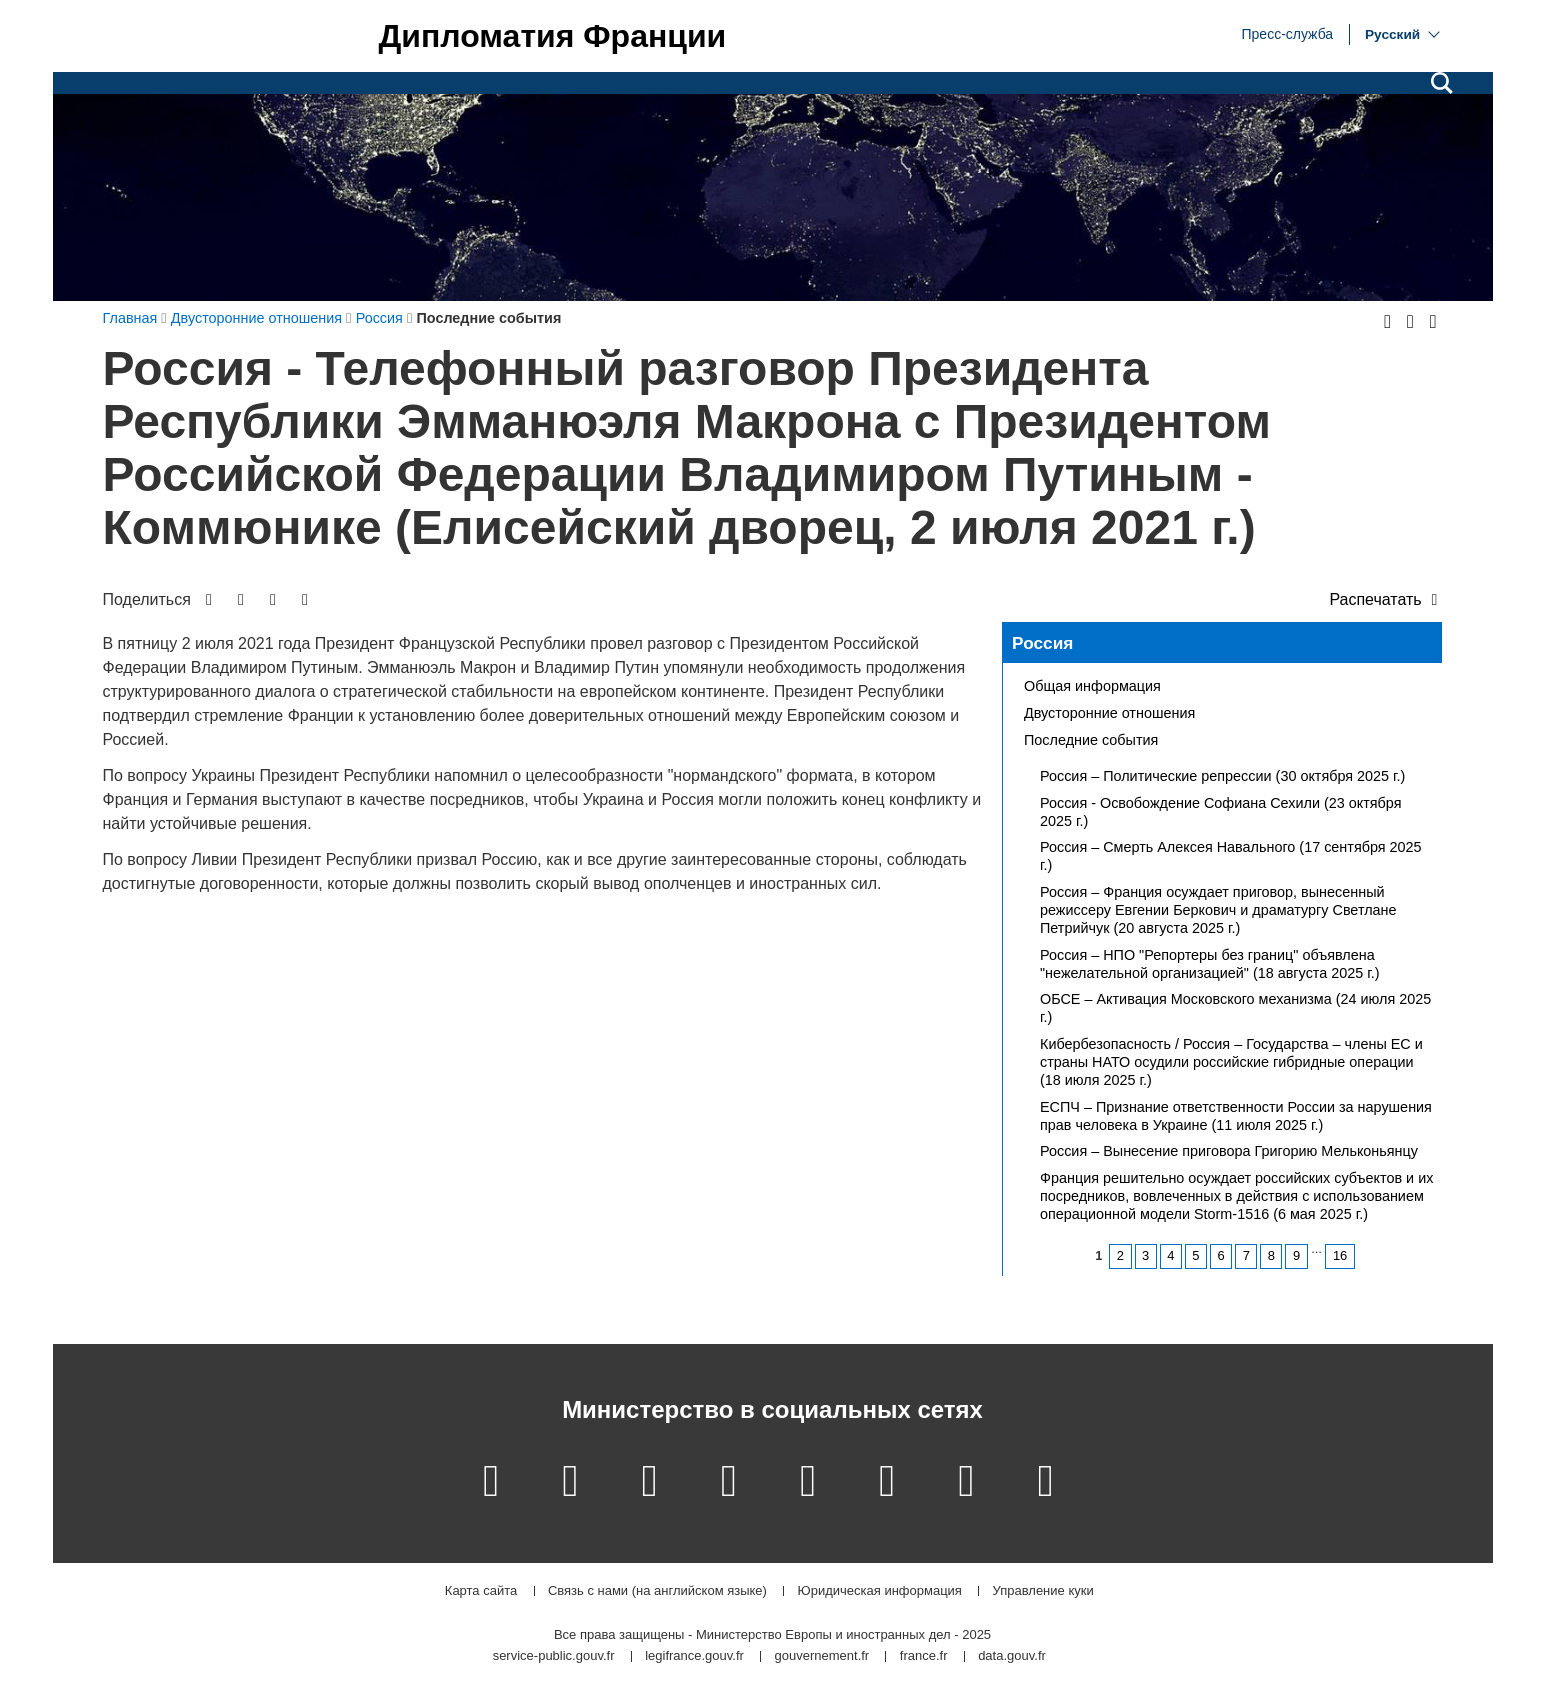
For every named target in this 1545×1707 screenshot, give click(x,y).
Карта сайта (481, 1591)
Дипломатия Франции (553, 36)
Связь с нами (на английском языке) (657, 1591)
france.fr (924, 1656)
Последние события (1091, 740)
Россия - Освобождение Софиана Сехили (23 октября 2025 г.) (1220, 812)
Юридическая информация (880, 1591)
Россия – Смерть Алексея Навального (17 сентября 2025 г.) (1231, 856)
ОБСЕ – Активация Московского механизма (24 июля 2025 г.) (1235, 1008)
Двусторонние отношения (1109, 713)
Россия (1042, 643)
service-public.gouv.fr (554, 1656)
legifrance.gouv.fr (694, 1656)
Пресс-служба (1288, 33)
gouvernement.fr (822, 1656)
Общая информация (1092, 686)
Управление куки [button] (1043, 1591)
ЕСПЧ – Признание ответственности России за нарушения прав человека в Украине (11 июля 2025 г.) (1236, 1116)
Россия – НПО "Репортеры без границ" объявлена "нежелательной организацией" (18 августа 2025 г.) (1210, 964)
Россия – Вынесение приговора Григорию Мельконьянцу (1229, 1151)
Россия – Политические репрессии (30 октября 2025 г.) (1222, 776)
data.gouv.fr (1012, 1656)
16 (1340, 1255)
